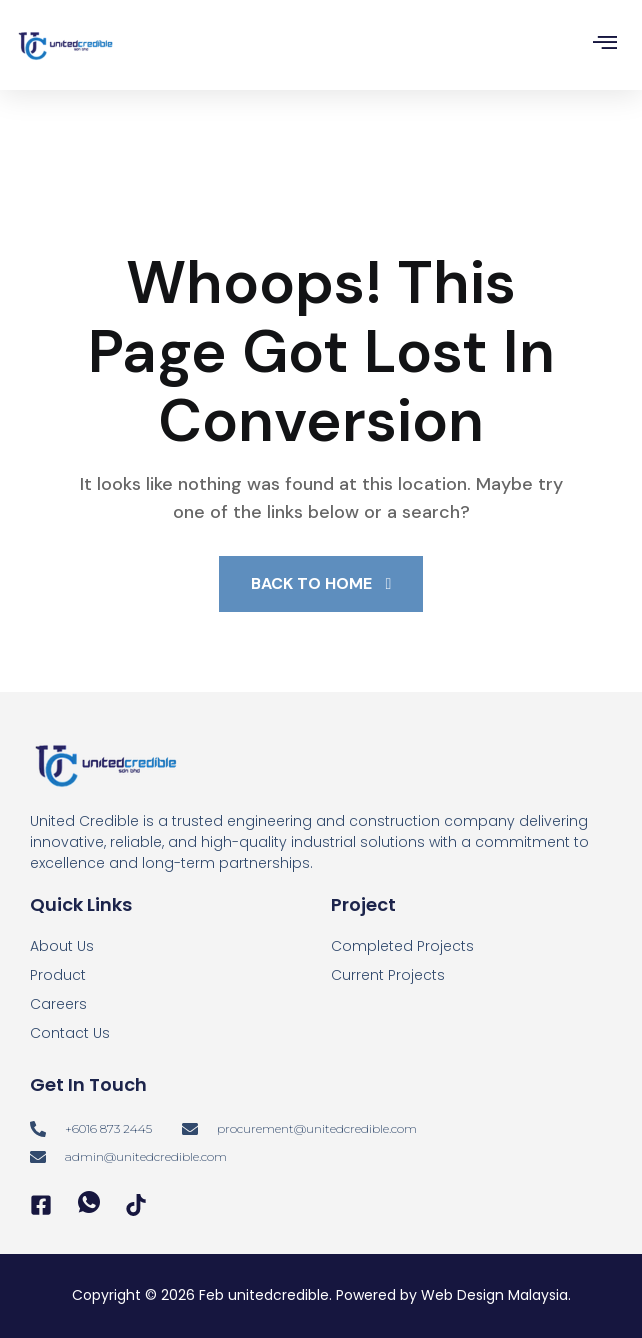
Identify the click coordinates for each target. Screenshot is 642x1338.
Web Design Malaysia (494, 1295)
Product (58, 975)
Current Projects (388, 975)
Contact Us (70, 1033)
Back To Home (321, 583)
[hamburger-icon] (604, 45)
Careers (58, 1004)
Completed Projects (402, 946)
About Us (62, 946)
